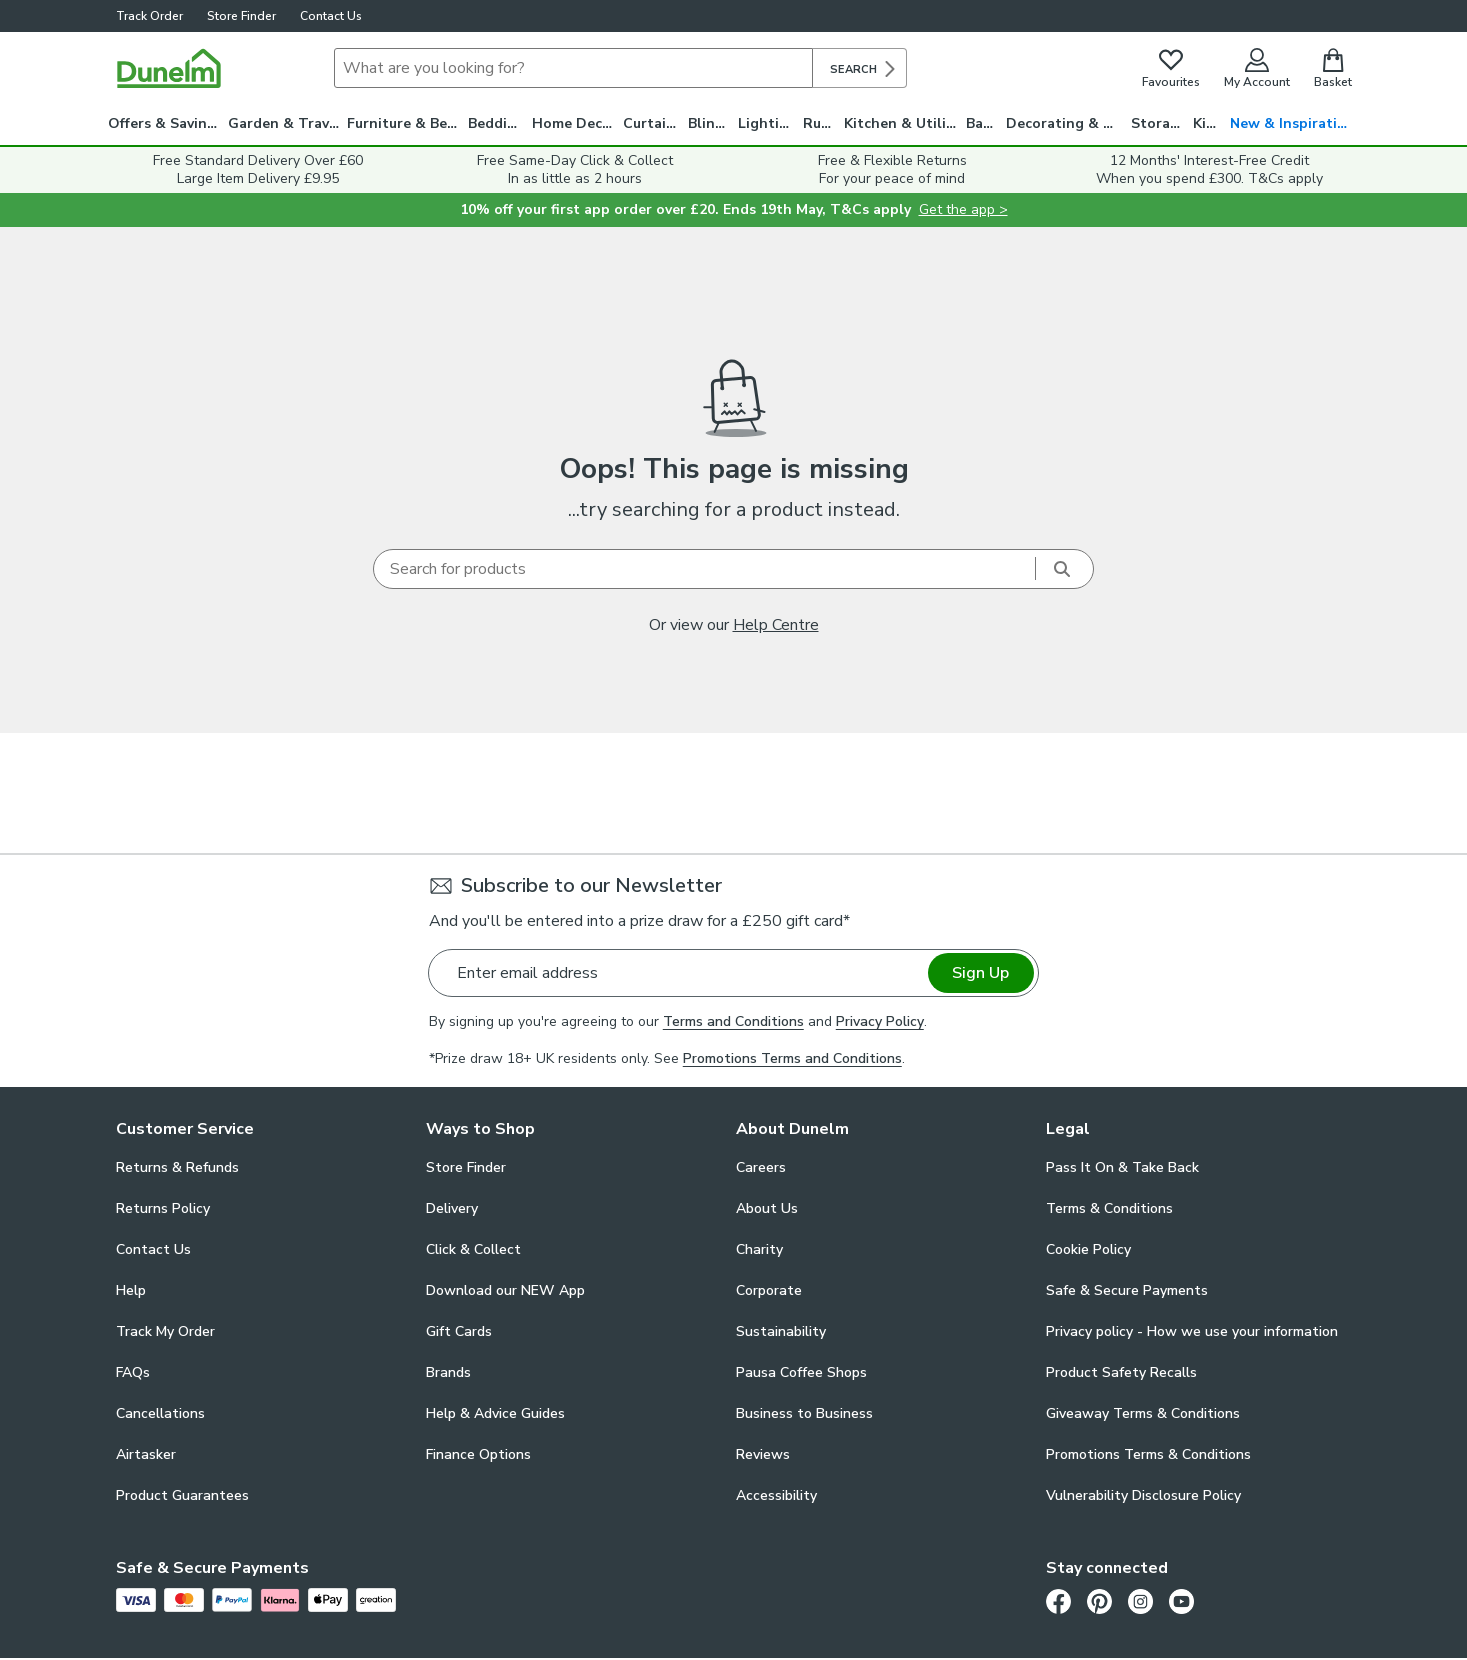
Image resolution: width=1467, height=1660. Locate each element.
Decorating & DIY (1066, 123)
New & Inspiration (1292, 123)
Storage (1159, 123)
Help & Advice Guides (495, 1413)
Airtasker (146, 1454)
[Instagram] (1140, 1601)
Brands (448, 1372)
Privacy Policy (880, 1021)
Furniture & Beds (405, 123)
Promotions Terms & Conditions (1148, 1454)
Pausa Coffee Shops (801, 1372)
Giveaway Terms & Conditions (1143, 1413)
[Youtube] (1181, 1601)
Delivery (452, 1208)
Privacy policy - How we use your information (1192, 1331)
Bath (982, 123)
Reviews (763, 1454)
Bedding (496, 123)
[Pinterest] (1099, 1601)
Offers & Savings (165, 123)
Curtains (652, 123)
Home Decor (574, 123)
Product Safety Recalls (1121, 1372)
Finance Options (478, 1454)
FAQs (133, 1372)
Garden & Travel (285, 123)
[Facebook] (1058, 1601)
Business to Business (804, 1413)
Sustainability (781, 1331)
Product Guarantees (182, 1495)
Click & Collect (473, 1249)
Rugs (820, 123)
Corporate (769, 1290)
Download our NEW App (505, 1290)
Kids (1207, 123)
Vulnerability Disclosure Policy (1143, 1495)
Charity (759, 1249)
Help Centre (776, 625)
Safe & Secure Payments (1127, 1290)
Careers (761, 1167)
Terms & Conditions (1109, 1208)
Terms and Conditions (733, 1021)
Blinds (709, 123)
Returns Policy (163, 1208)
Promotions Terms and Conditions (792, 1058)
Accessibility (776, 1495)
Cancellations (160, 1413)
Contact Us (331, 16)
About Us (767, 1208)
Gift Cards (459, 1331)
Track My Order (165, 1331)
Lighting (767, 123)
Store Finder (241, 16)
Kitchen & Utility (902, 123)
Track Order (149, 16)
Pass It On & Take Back (1122, 1167)
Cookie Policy (1088, 1249)
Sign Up (980, 973)
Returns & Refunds (177, 1167)
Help (131, 1290)
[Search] (573, 68)
